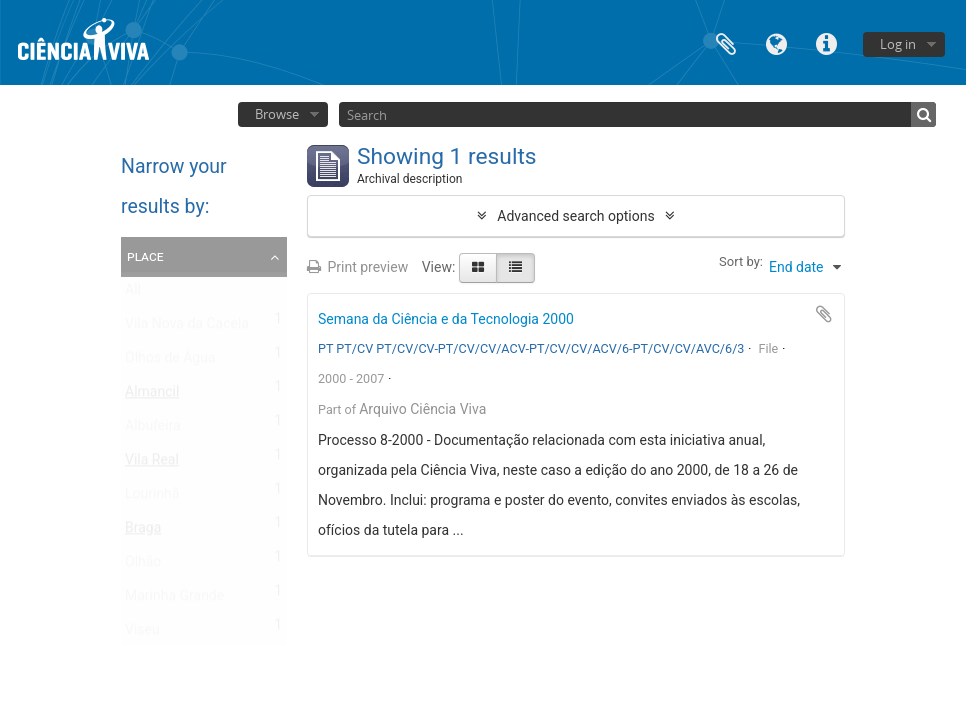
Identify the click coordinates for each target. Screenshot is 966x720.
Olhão (143, 566)
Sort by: (741, 261)
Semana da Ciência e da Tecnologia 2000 (446, 319)
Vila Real (152, 464)
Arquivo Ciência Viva (422, 409)
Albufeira (153, 430)
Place (145, 256)
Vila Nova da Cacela (187, 328)
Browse (277, 114)
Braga (143, 532)
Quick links (826, 42)
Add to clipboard (824, 314)
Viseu (142, 634)
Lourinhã (152, 498)
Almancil (152, 396)
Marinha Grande (174, 600)
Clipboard (726, 42)
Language (776, 42)
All (133, 294)
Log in (898, 44)
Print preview (357, 267)
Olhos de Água (170, 362)
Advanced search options (575, 216)
